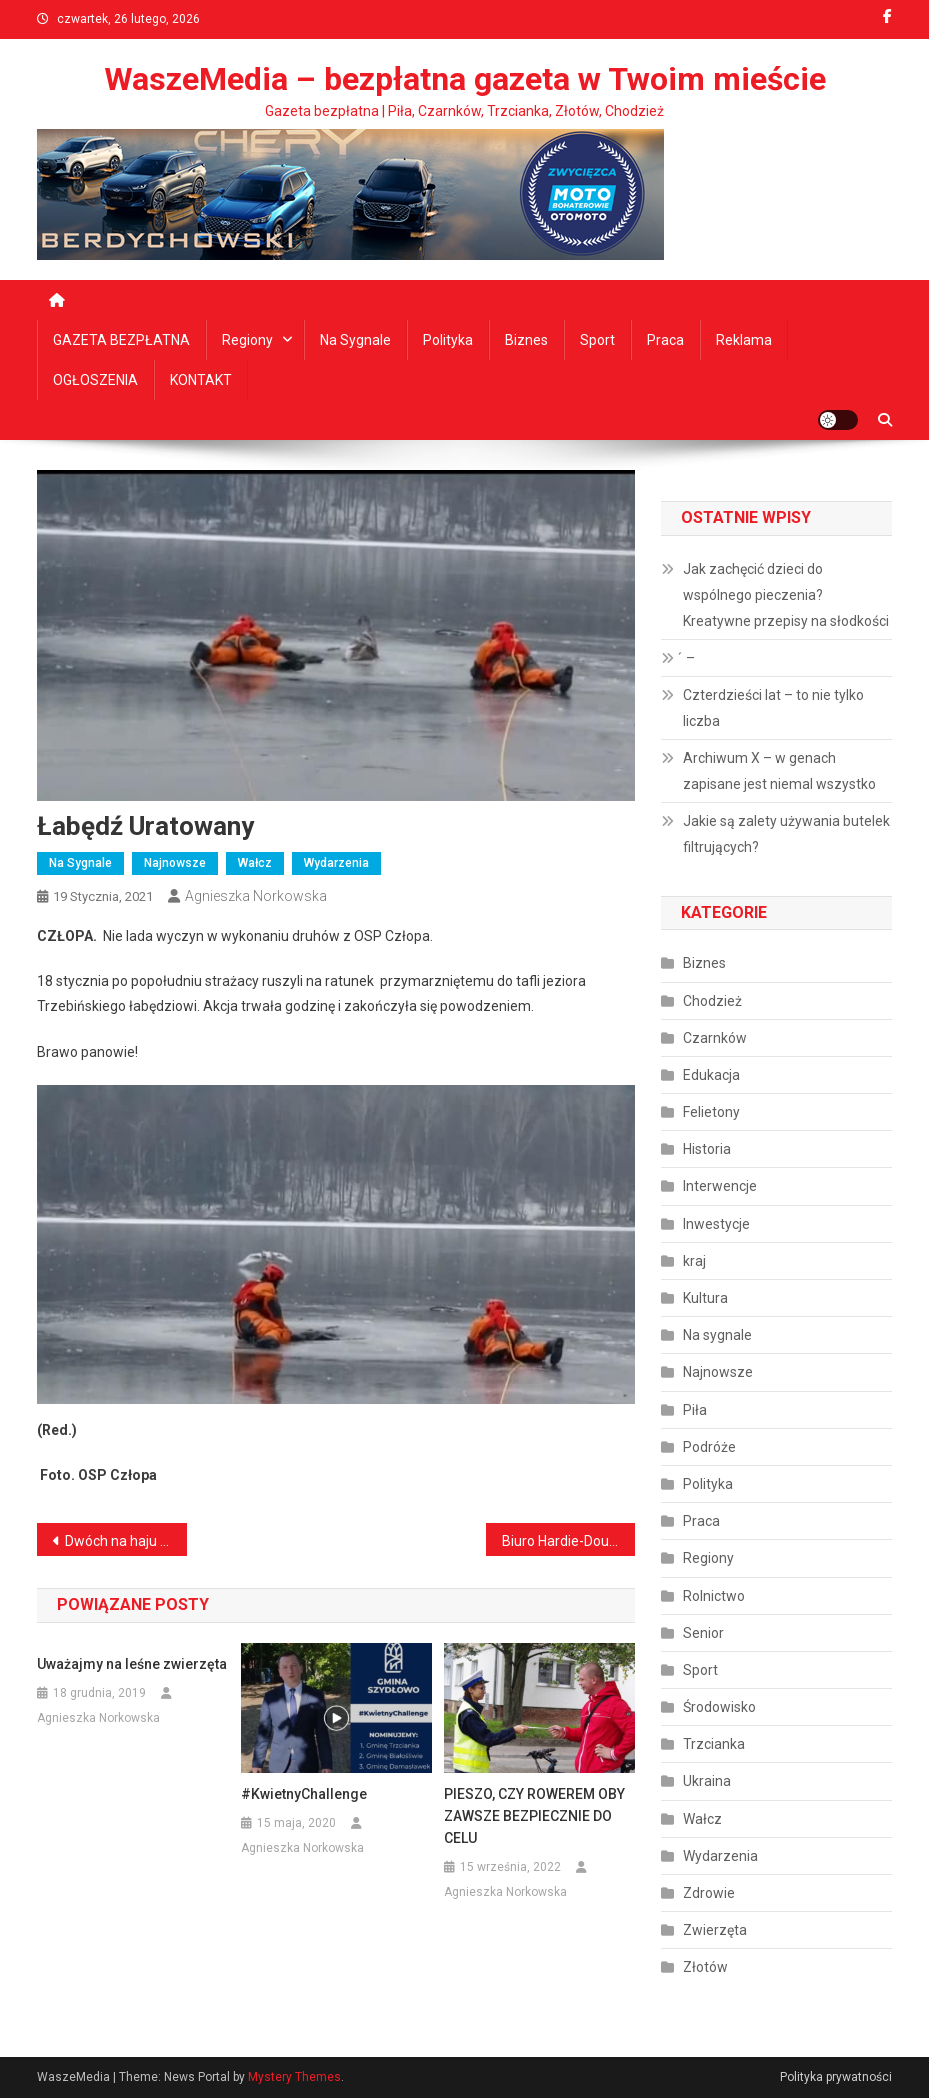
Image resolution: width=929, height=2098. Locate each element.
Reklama (744, 340)
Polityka (448, 340)
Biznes (526, 340)
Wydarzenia (336, 863)
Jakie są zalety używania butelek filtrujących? (786, 834)
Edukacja (711, 1075)
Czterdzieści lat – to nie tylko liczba (773, 708)
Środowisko (719, 1707)
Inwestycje (716, 1224)
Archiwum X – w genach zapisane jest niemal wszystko (779, 771)
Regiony (247, 340)
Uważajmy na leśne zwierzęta (132, 1664)
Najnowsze (175, 863)
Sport (597, 340)
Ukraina (707, 1781)
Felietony (711, 1112)
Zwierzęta (715, 1930)
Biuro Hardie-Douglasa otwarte (569, 1541)
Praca (665, 340)
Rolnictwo (714, 1596)
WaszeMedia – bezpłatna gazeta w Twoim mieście (465, 79)
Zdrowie (709, 1893)
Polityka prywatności (836, 2077)
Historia (707, 1149)
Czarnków (715, 1038)
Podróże (709, 1447)
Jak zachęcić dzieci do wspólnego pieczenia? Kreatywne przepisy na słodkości (786, 595)
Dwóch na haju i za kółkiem (126, 1541)
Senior (703, 1633)
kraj (694, 1261)
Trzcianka (714, 1744)
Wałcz (255, 863)
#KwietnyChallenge (304, 1794)
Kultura (705, 1298)
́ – (689, 658)
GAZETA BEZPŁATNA (121, 340)
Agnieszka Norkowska (256, 896)
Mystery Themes (294, 2077)
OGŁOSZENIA (95, 380)
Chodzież (712, 1001)
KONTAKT (201, 380)
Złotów (705, 1967)
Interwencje (720, 1186)
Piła (695, 1410)
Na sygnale (355, 340)
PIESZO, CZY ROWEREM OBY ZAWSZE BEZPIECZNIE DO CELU (534, 1816)
